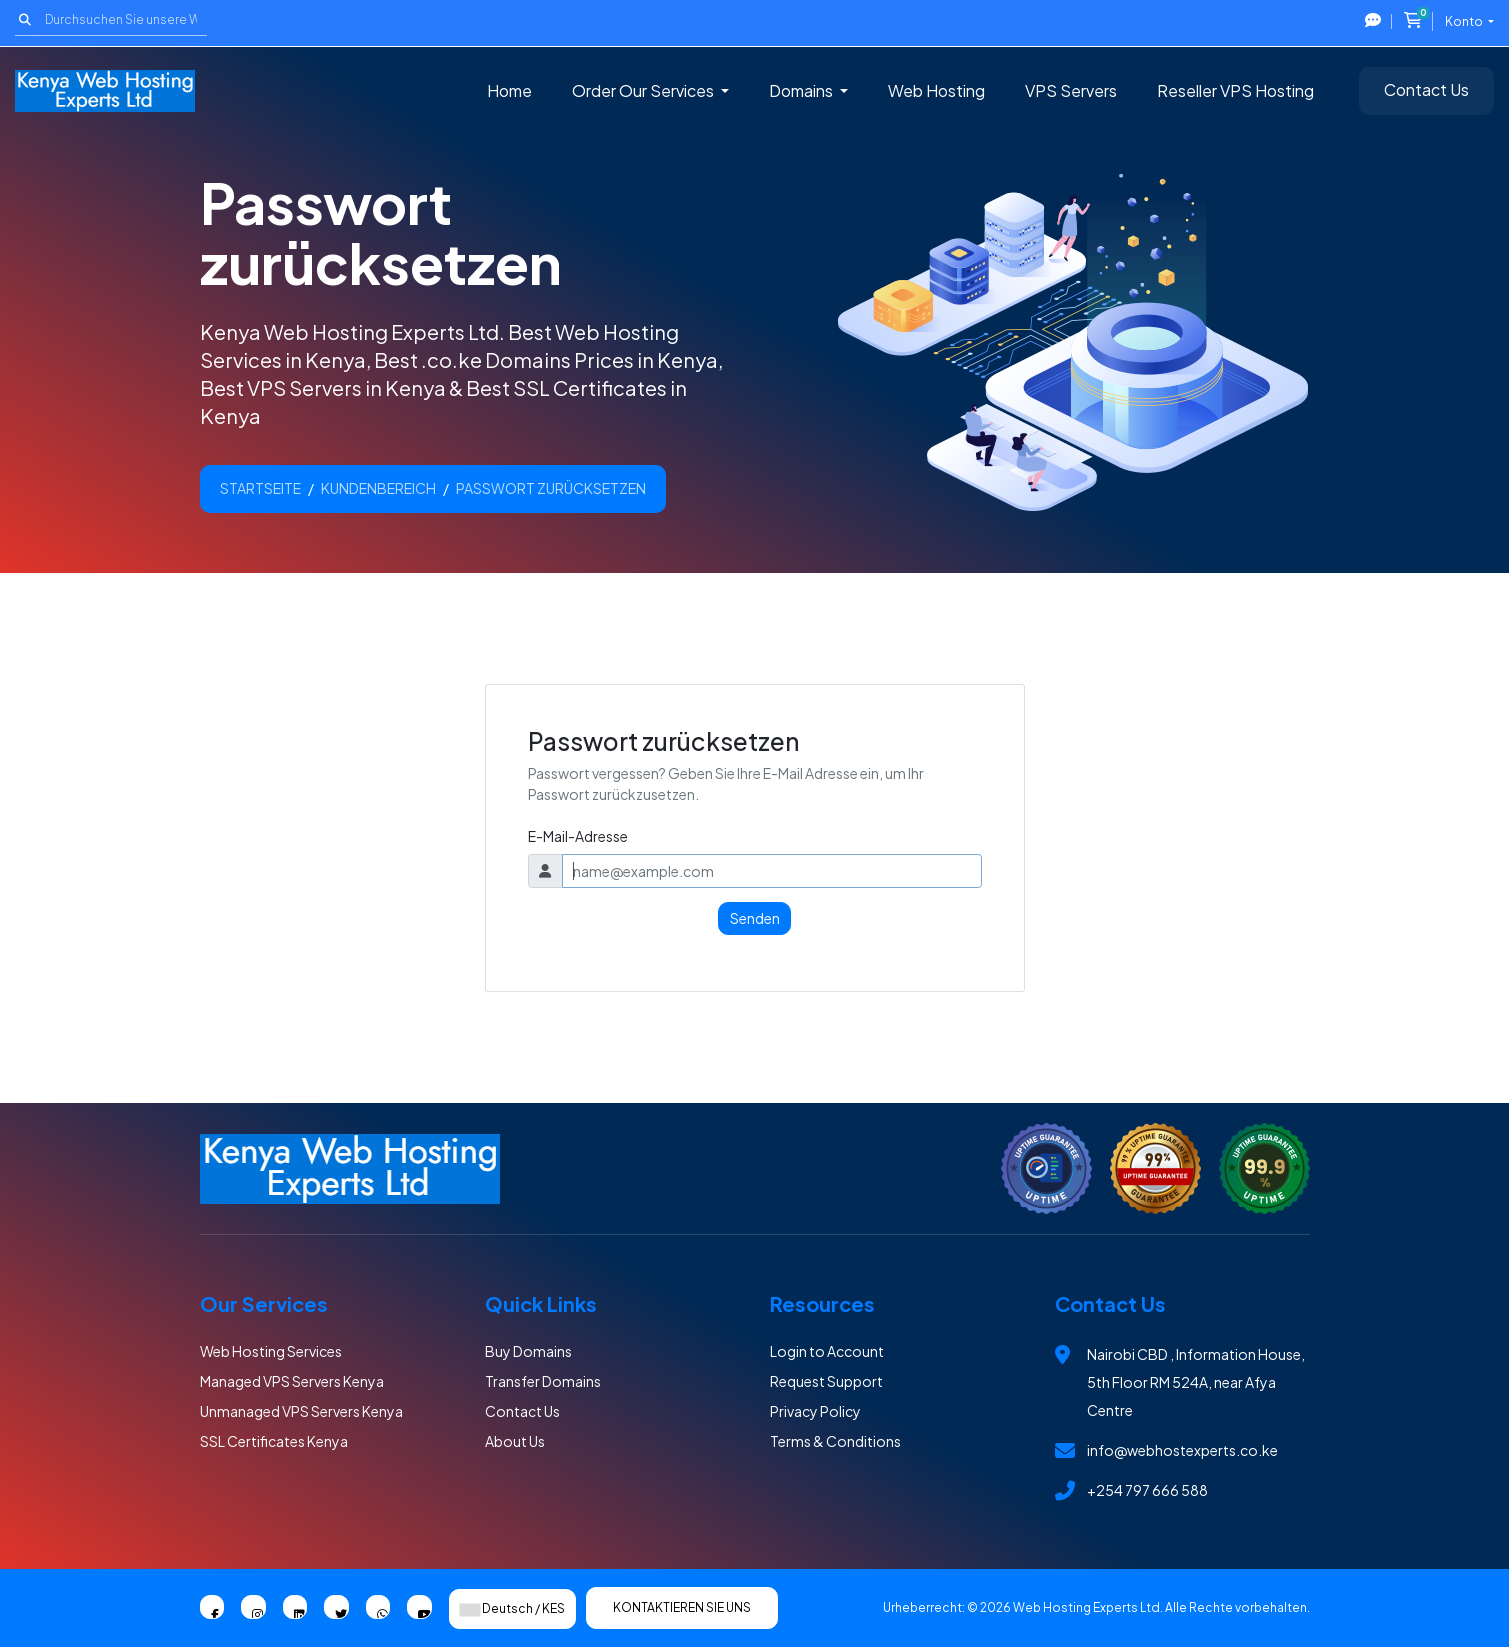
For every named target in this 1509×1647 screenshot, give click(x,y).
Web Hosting (936, 90)
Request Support (826, 1381)
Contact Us (1426, 89)
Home (509, 90)
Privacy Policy (815, 1411)
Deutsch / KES (512, 1608)
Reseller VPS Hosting (1235, 90)
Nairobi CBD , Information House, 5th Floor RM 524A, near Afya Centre (1196, 1382)
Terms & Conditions (835, 1441)
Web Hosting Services (271, 1351)
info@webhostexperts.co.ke (1182, 1450)
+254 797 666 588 (1147, 1490)
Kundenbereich (378, 488)
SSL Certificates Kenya (274, 1441)
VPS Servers (1071, 90)
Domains (802, 90)
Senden (755, 918)
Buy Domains (528, 1351)
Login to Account (827, 1351)
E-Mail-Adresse (578, 836)
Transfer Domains (543, 1381)
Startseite (260, 488)
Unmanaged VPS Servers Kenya (301, 1411)
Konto (1465, 21)
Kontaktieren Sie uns (682, 1607)
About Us (515, 1441)
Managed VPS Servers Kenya (292, 1381)
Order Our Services (644, 90)
